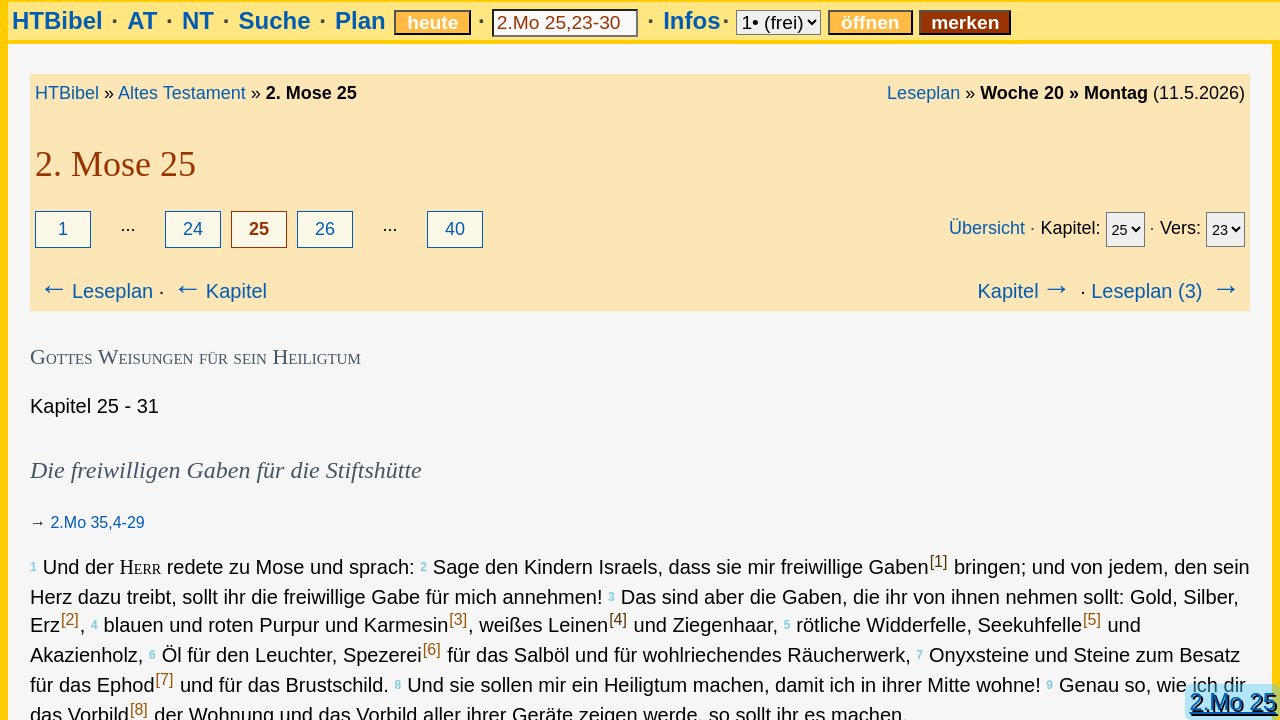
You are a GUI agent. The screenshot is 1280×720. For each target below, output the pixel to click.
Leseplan (923, 93)
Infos (691, 20)
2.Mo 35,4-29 (97, 522)
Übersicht (987, 228)
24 (193, 229)
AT (142, 20)
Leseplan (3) (1167, 291)
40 (455, 229)
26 (325, 229)
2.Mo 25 (1232, 701)
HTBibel (57, 20)
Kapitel (218, 291)
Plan (360, 20)
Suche (274, 20)
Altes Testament (182, 93)
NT (198, 20)
